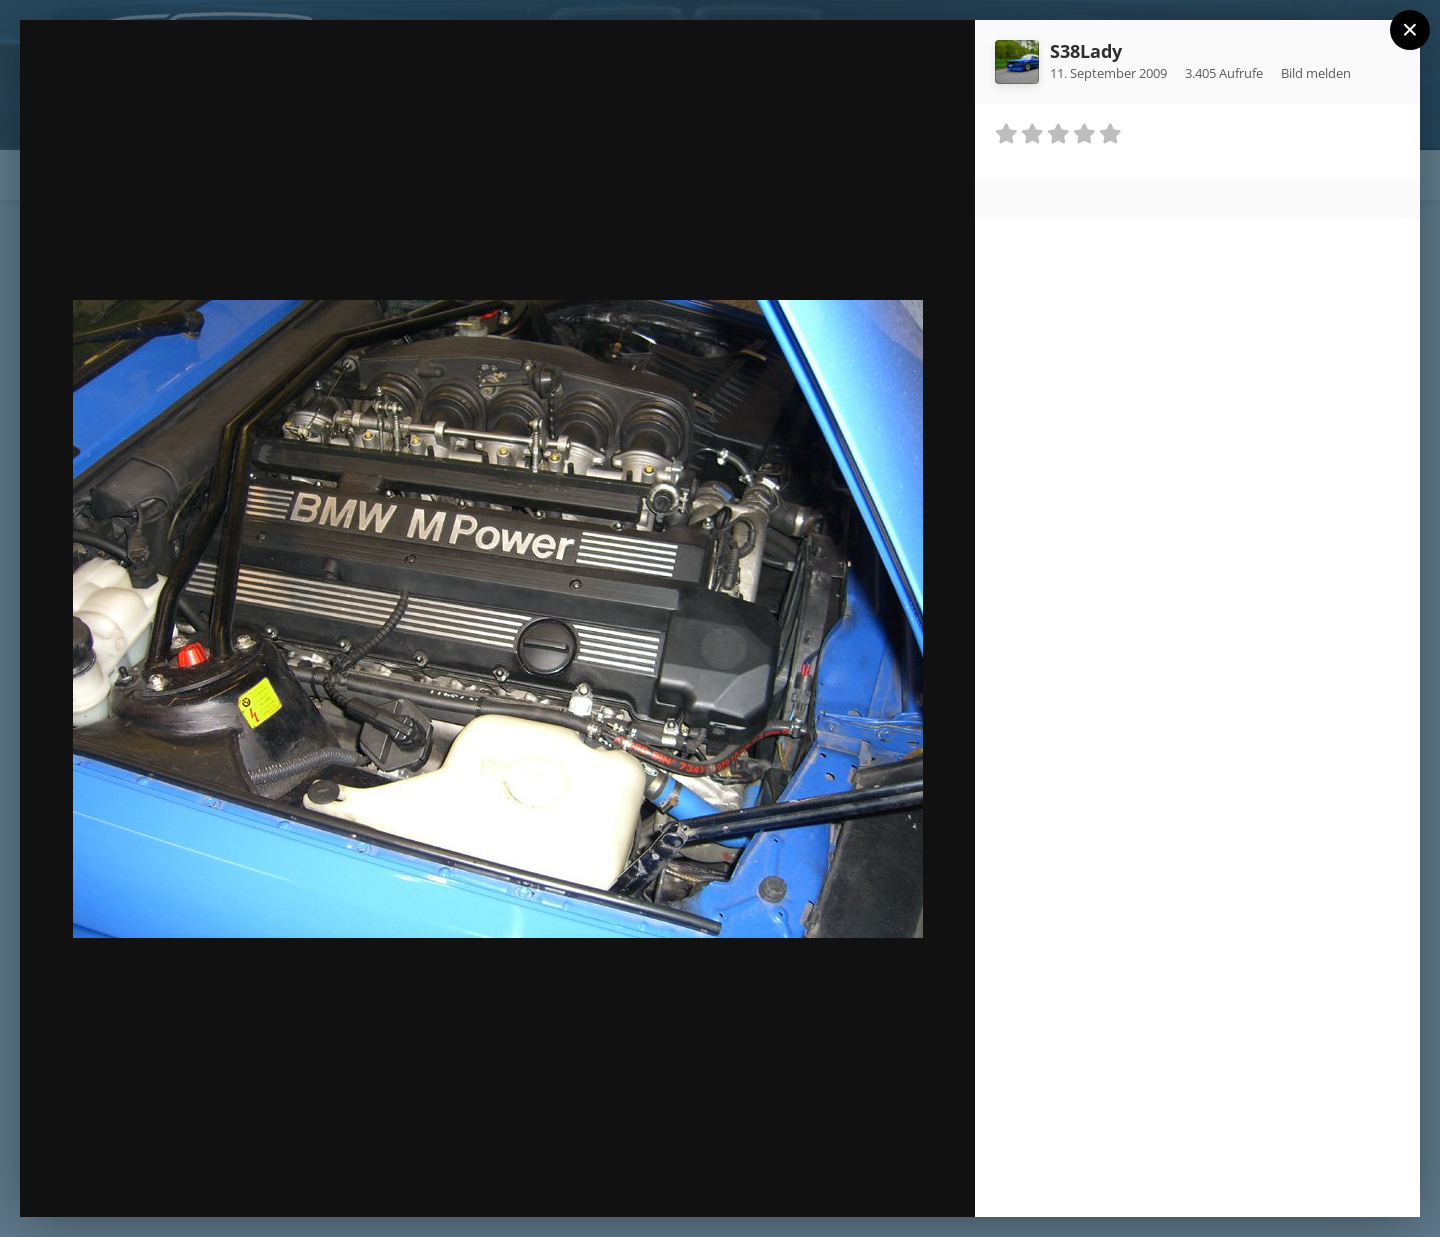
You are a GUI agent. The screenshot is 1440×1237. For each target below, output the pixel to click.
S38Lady (1086, 51)
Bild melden (1316, 73)
